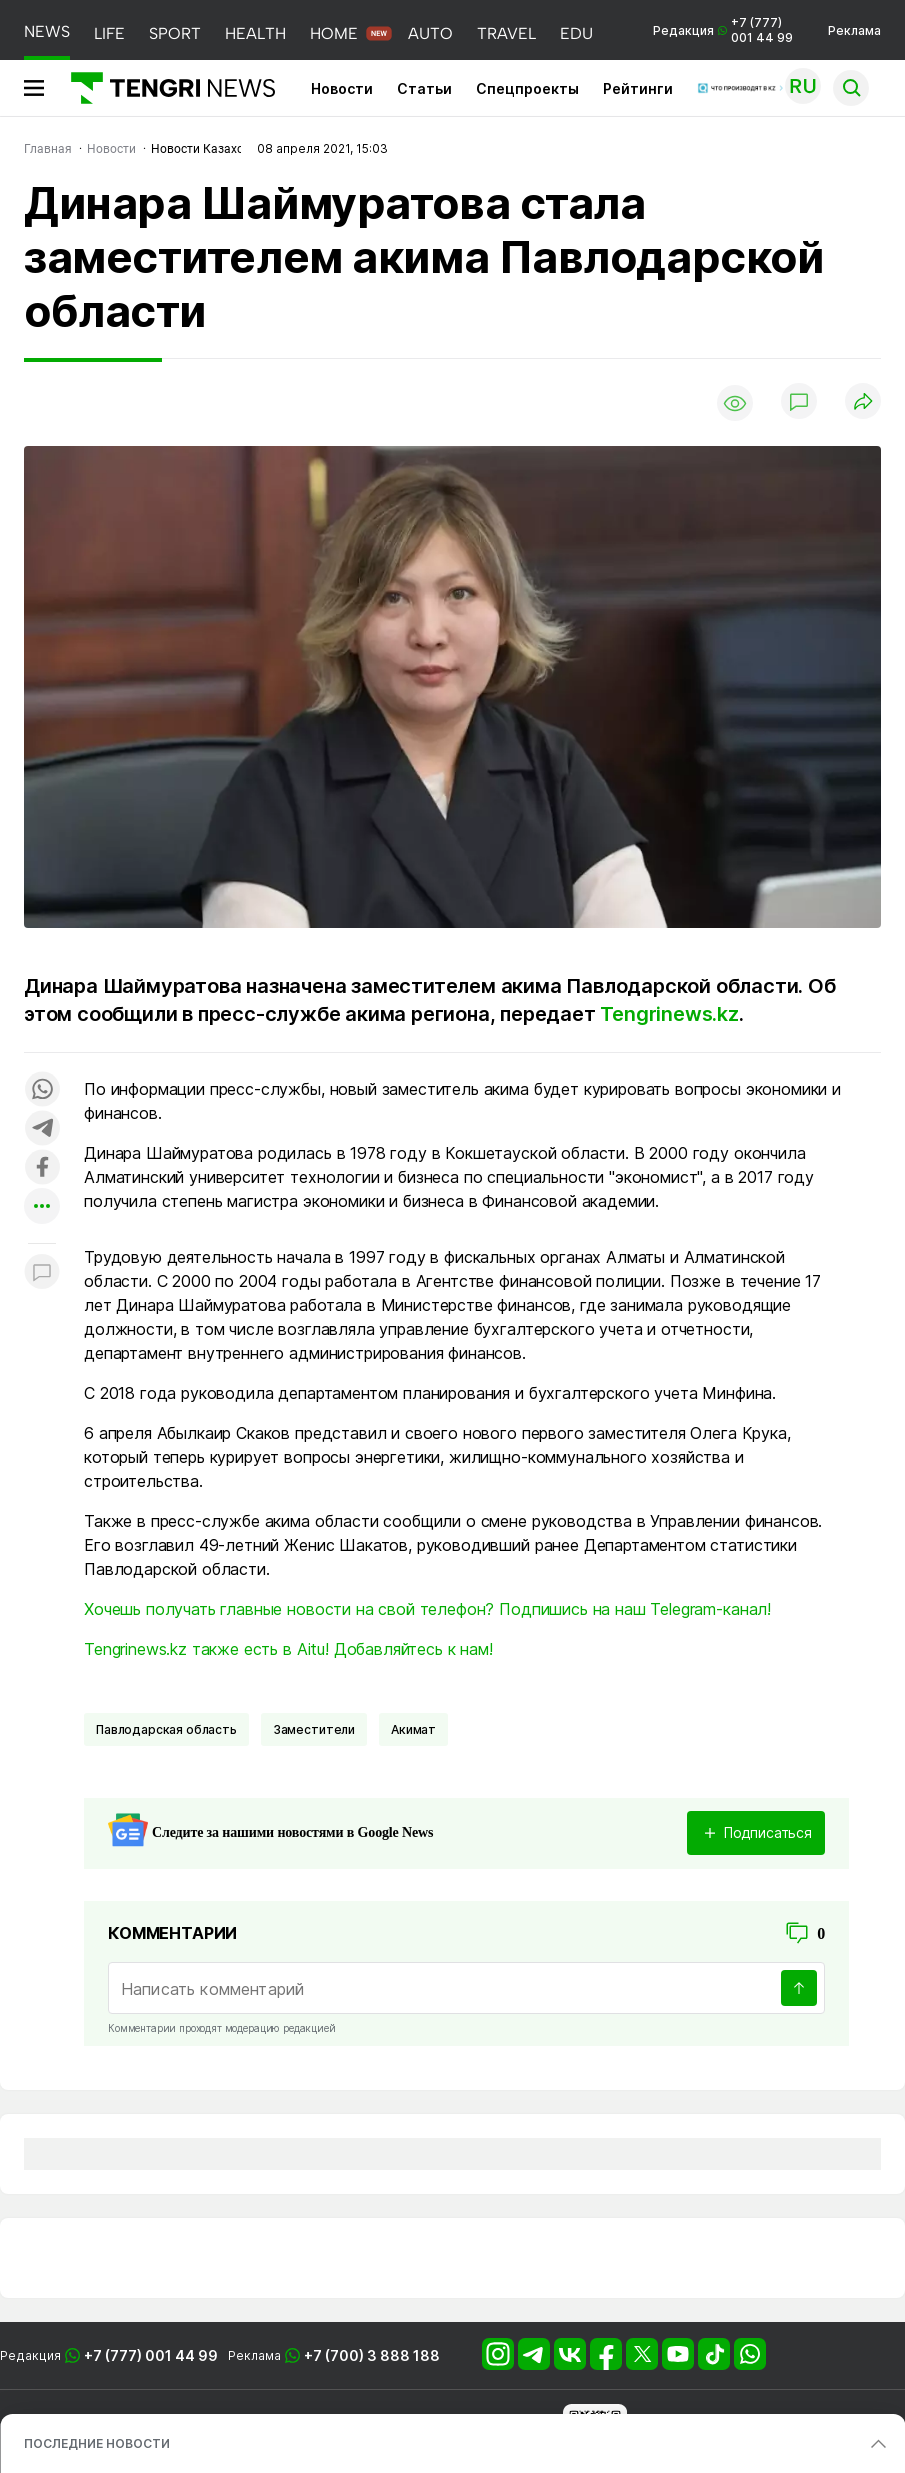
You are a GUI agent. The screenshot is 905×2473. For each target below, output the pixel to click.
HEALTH (255, 33)
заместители (314, 1729)
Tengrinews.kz (669, 1014)
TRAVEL (506, 33)
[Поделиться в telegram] (42, 1129)
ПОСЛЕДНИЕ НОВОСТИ (97, 2443)
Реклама (854, 30)
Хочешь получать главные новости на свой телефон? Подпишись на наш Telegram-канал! (427, 1609)
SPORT (175, 33)
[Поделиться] (863, 402)
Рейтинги (638, 88)
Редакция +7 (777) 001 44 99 (723, 30)
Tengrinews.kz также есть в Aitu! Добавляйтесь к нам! (288, 1649)
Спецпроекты (527, 88)
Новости (342, 88)
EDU (576, 33)
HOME (334, 33)
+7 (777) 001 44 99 (151, 2355)
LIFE (109, 33)
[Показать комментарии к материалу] (42, 1273)
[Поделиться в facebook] (42, 1168)
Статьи (424, 88)
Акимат (413, 1729)
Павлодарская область (166, 1729)
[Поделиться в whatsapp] (42, 1090)
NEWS (47, 31)
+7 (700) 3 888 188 (372, 2355)
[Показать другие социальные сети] (42, 1207)
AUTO (430, 33)
